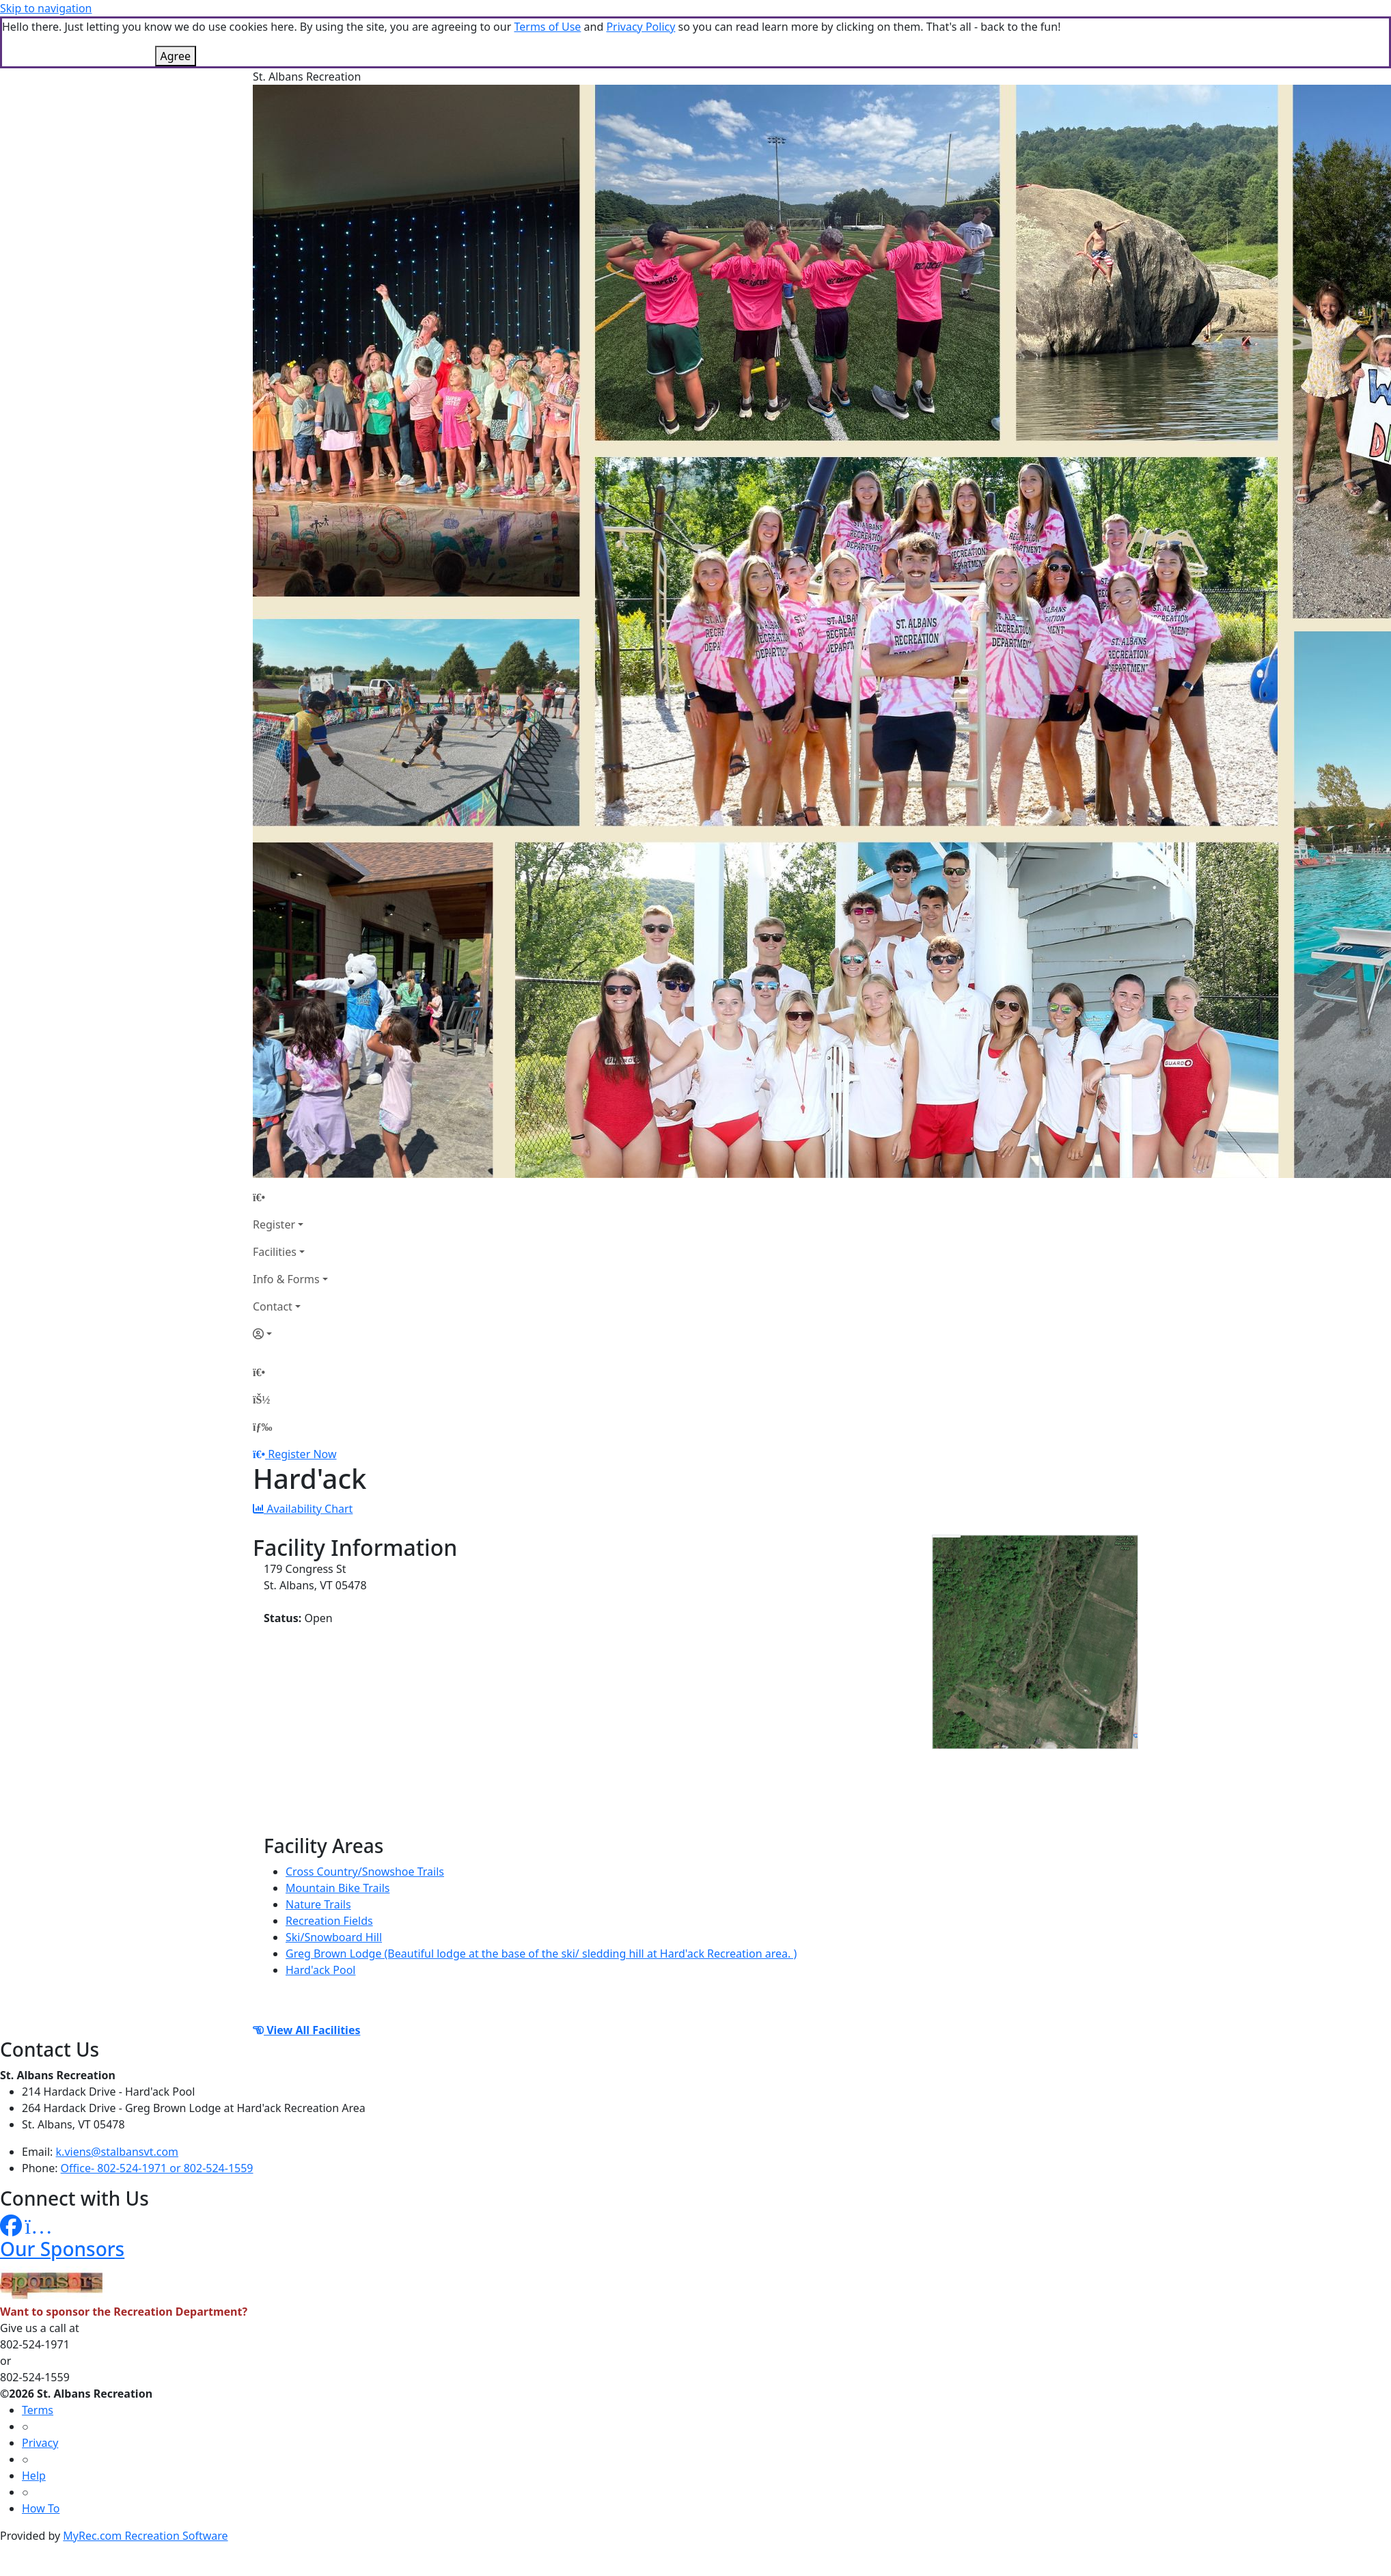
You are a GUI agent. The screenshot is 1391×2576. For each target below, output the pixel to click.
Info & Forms (286, 1279)
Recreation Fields (329, 1920)
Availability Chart (303, 1508)
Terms (37, 2409)
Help (34, 2475)
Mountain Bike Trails (337, 1887)
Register (274, 1224)
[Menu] (262, 1426)
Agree (176, 56)
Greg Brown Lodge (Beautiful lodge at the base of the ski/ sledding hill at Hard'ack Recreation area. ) (541, 1953)
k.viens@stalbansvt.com (117, 2151)
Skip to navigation (46, 8)
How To (40, 2508)
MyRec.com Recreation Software (145, 2535)
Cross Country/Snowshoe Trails (365, 1871)
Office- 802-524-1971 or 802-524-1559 (157, 2168)
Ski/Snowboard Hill (334, 1937)
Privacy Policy (640, 26)
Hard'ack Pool (320, 1969)
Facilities (275, 1251)
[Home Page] (290, 1197)
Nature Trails (318, 1904)
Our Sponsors (62, 2249)
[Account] (290, 1333)
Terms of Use (547, 26)
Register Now (302, 1454)
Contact (272, 1306)
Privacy (40, 2442)
